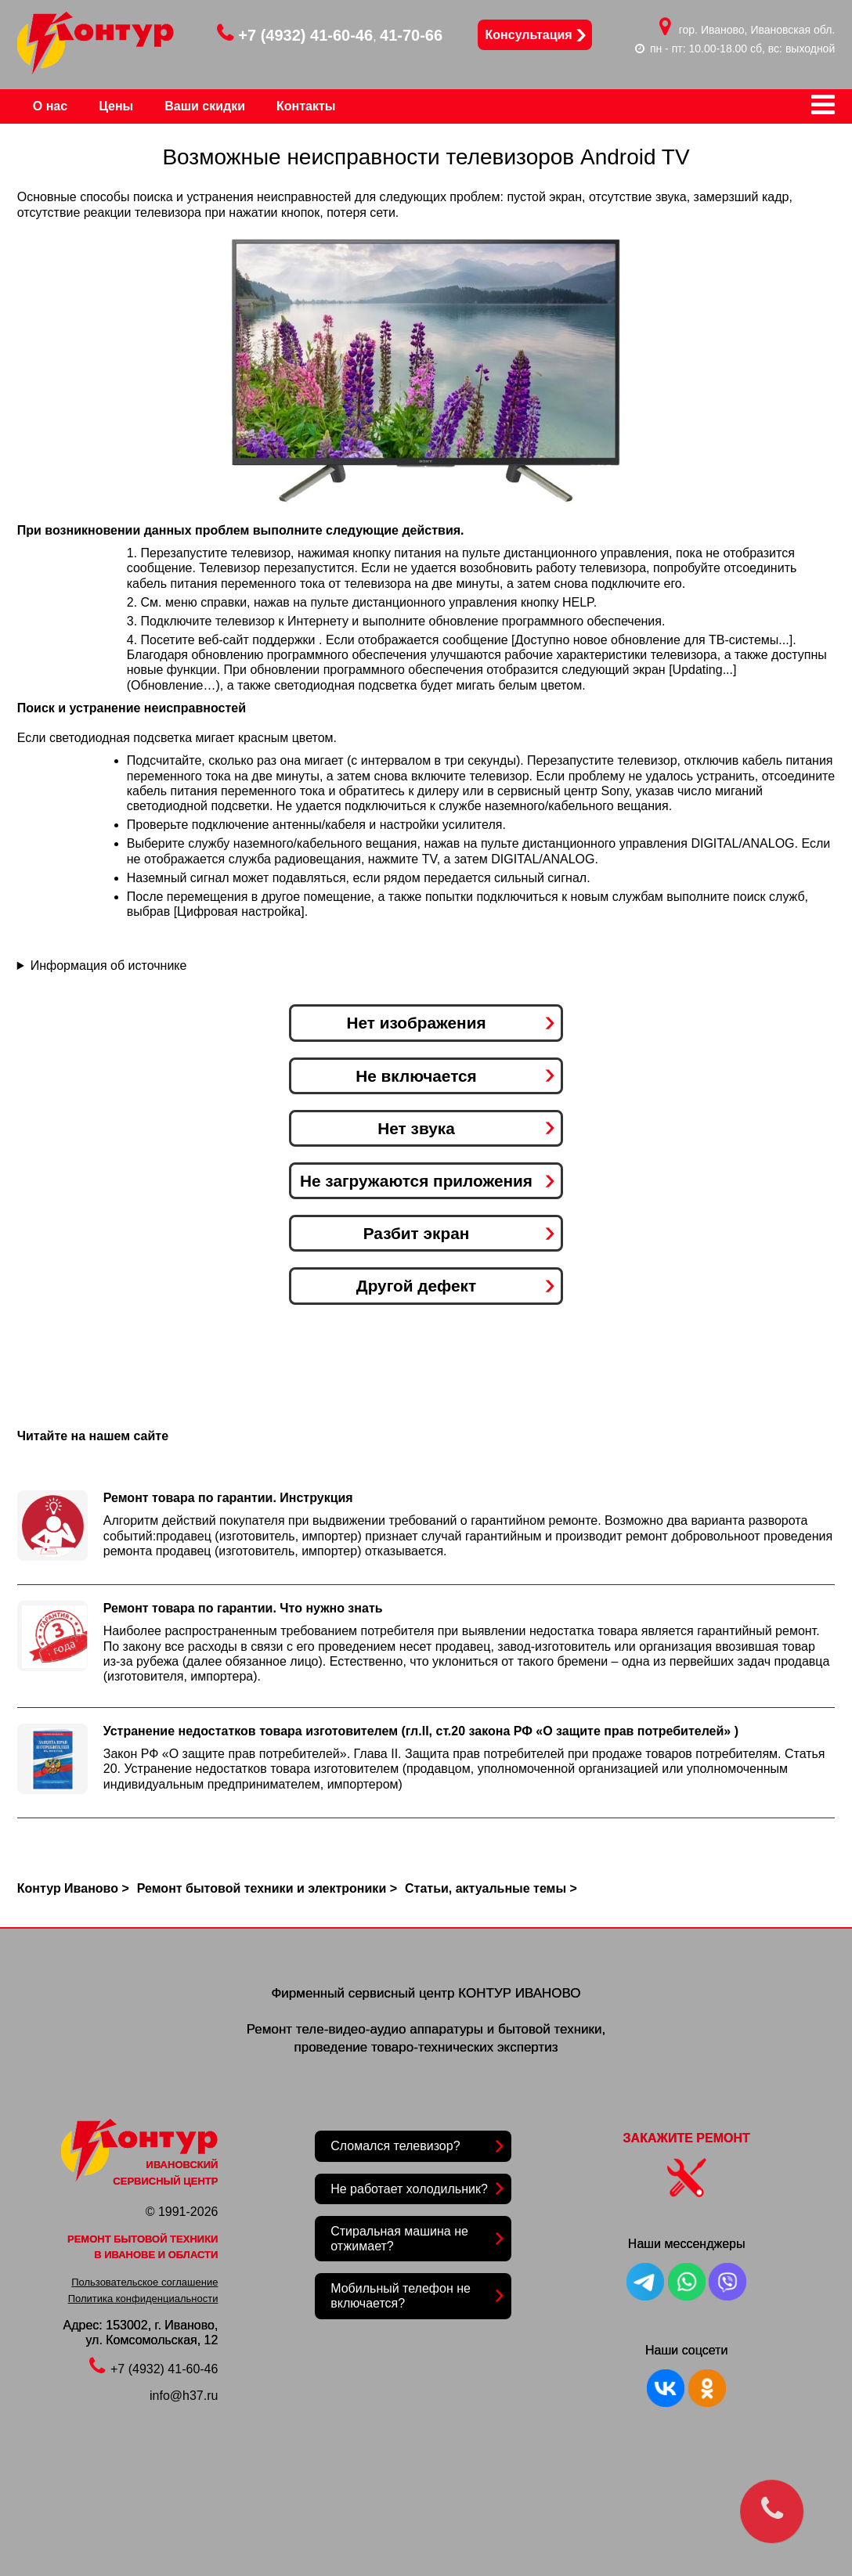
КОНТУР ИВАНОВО (519, 1993)
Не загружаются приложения (416, 1181)
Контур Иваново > (73, 1888)
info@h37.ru (184, 2395)
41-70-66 (411, 35)
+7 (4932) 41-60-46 (295, 35)
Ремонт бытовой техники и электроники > (267, 1888)
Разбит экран (416, 1233)
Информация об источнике (109, 965)
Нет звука (415, 1128)
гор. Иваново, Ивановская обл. (757, 29)
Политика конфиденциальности (143, 2298)
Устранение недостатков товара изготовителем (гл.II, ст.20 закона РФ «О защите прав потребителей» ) (420, 1731)
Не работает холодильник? (409, 2189)
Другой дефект (416, 1286)
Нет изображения (416, 1023)
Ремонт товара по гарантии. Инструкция (228, 1497)
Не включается (416, 1076)
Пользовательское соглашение (144, 2282)
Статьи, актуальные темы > (491, 1888)
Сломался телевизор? (395, 2146)
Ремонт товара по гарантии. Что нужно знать (243, 1608)
